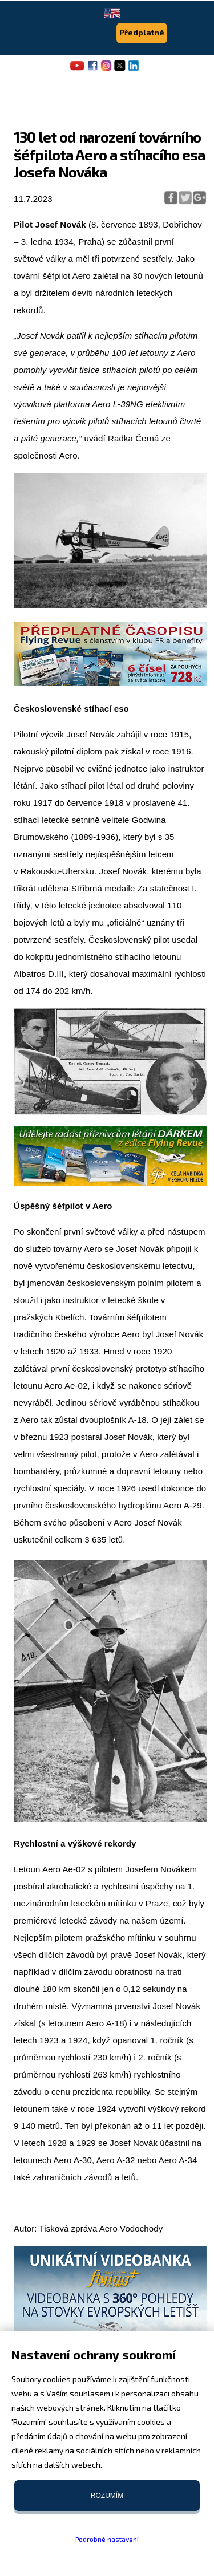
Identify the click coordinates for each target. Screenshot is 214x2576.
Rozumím (107, 2496)
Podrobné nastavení (107, 2539)
